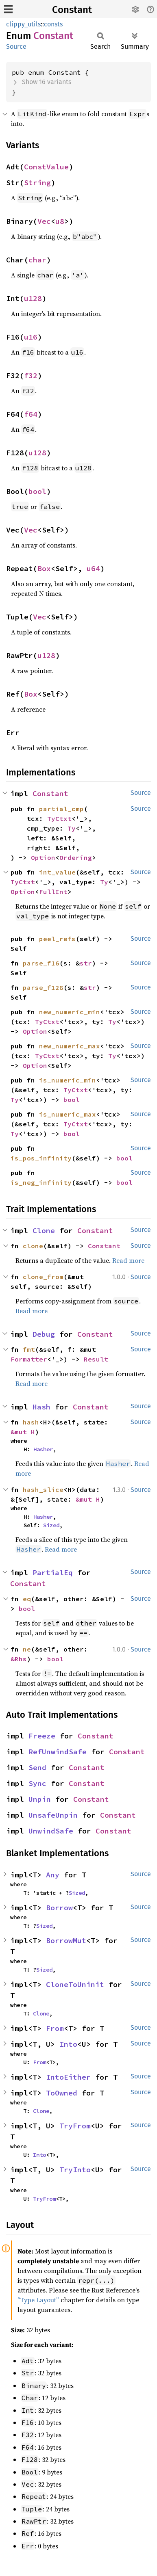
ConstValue (46, 166)
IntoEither (68, 2077)
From (55, 2028)
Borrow (59, 1907)
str (86, 963)
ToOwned (61, 2093)
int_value (57, 872)
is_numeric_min (67, 1080)
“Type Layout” (38, 2299)
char (37, 259)
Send (37, 1767)
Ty (72, 828)
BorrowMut (66, 1940)
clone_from (43, 1277)
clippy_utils (23, 24)
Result (96, 1359)
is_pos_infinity (41, 1158)
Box (44, 568)
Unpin (39, 1799)
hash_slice (43, 1489)
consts (53, 24)
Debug (44, 1334)
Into (68, 2044)
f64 (30, 414)
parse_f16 (41, 963)
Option (43, 857)
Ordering (75, 857)
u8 (59, 221)
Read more (128, 1260)
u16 (30, 337)
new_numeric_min (69, 1012)
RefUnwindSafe (57, 1751)
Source (16, 46)
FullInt (53, 892)
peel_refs (57, 939)
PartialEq (53, 1572)
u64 (93, 568)
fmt (29, 1349)
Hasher (43, 1449)
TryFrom (75, 2125)
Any (52, 1874)
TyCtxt (59, 818)
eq (27, 1599)
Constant (72, 9)
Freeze (41, 1735)
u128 (33, 298)
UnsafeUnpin (53, 1815)
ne (27, 1649)
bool (37, 491)
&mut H (23, 1432)
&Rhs (19, 1659)
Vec (44, 221)
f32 (30, 375)
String (37, 182)
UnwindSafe (50, 1831)
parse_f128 (43, 987)
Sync (37, 1783)
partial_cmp (61, 809)
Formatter (29, 1359)
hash (31, 1422)
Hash (41, 1406)
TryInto (75, 2169)
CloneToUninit (75, 1984)
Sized (51, 1525)
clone (33, 1246)
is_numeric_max (67, 1114)
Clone (44, 1230)
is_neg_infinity (41, 1182)
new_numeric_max (69, 1046)
